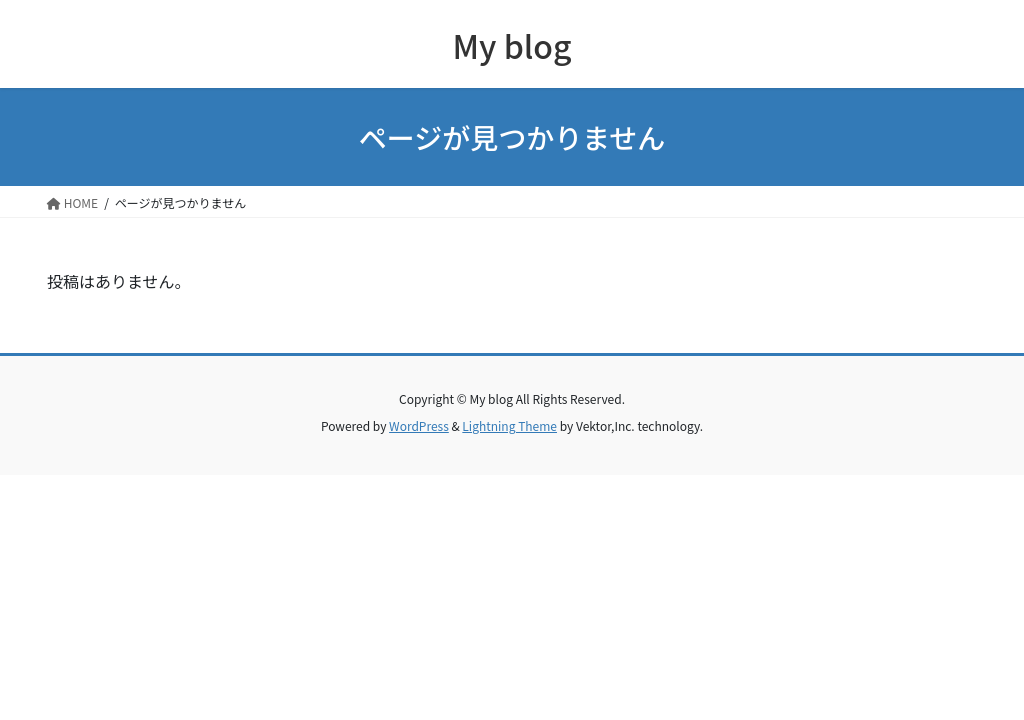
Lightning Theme (509, 425)
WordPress (419, 425)
